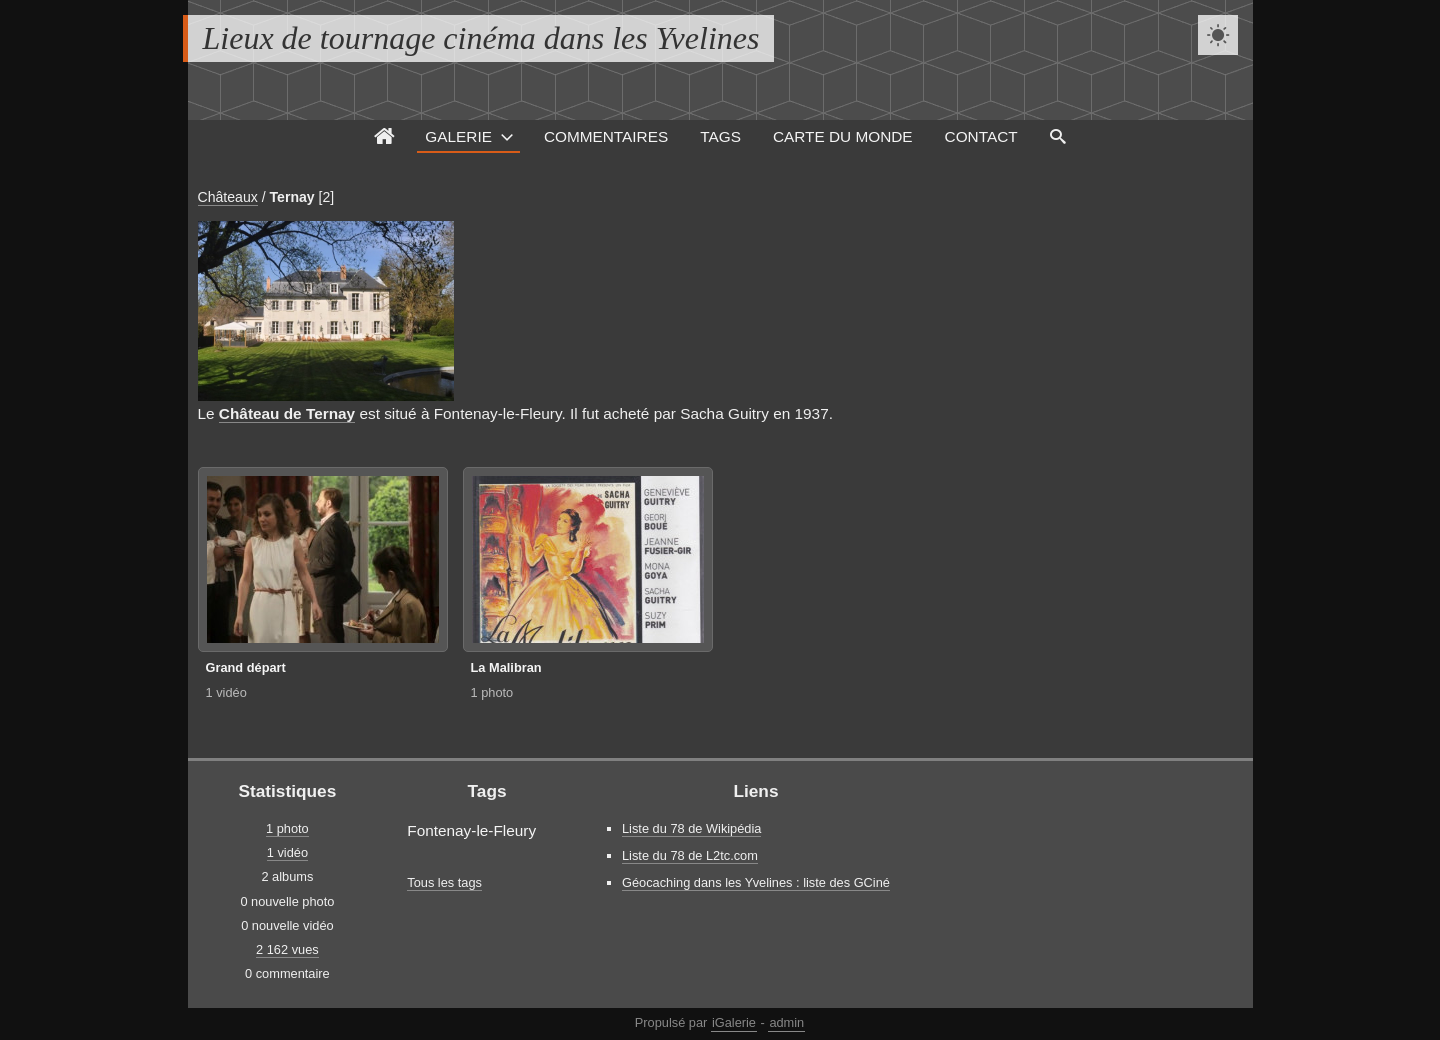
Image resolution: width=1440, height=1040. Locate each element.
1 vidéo (226, 692)
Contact (981, 136)
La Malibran (506, 667)
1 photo (492, 692)
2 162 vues (287, 949)
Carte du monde (843, 136)
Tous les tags (444, 882)
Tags (720, 136)
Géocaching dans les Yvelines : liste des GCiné (756, 882)
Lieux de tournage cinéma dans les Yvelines (481, 38)
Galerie (458, 136)
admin (786, 1022)
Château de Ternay (287, 413)
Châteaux (228, 197)
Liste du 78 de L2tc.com (690, 855)
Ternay (292, 197)
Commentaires (606, 136)
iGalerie (734, 1022)
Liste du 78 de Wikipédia (691, 828)
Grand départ (246, 667)
